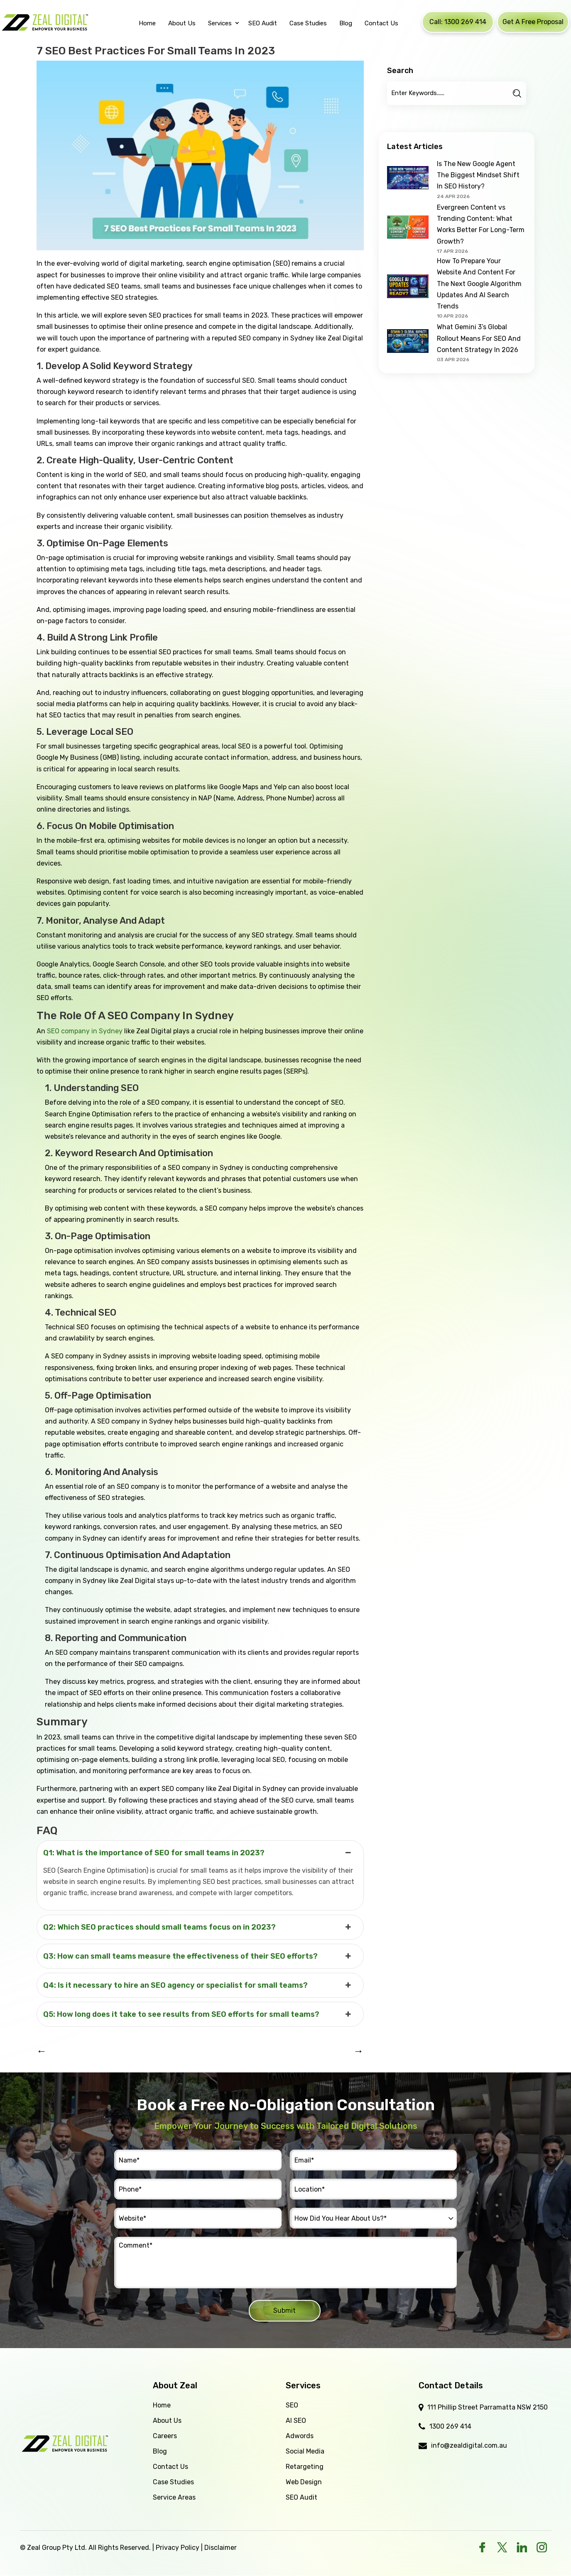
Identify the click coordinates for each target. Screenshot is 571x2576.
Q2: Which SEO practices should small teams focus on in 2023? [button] (198, 1927)
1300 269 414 (450, 2426)
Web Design (304, 2482)
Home (162, 2405)
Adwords (300, 2436)
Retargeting (304, 2467)
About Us (167, 2420)
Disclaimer (220, 2548)
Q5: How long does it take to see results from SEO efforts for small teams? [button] (198, 2014)
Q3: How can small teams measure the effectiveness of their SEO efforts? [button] (198, 1956)
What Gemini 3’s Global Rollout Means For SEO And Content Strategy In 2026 (479, 338)
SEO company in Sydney (85, 1031)
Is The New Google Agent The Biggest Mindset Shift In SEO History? (478, 175)
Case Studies (173, 2482)
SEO (292, 2405)
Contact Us (170, 2467)
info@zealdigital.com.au (469, 2445)
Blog (160, 2451)
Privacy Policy (177, 2548)
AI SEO (296, 2420)
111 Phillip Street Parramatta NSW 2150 (487, 2407)
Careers (165, 2436)
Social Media (305, 2451)
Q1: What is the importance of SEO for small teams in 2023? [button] (198, 1853)
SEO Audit (301, 2497)
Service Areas (174, 2497)
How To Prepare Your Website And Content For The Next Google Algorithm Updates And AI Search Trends (479, 283)
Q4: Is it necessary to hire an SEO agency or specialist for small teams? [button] (198, 1985)
